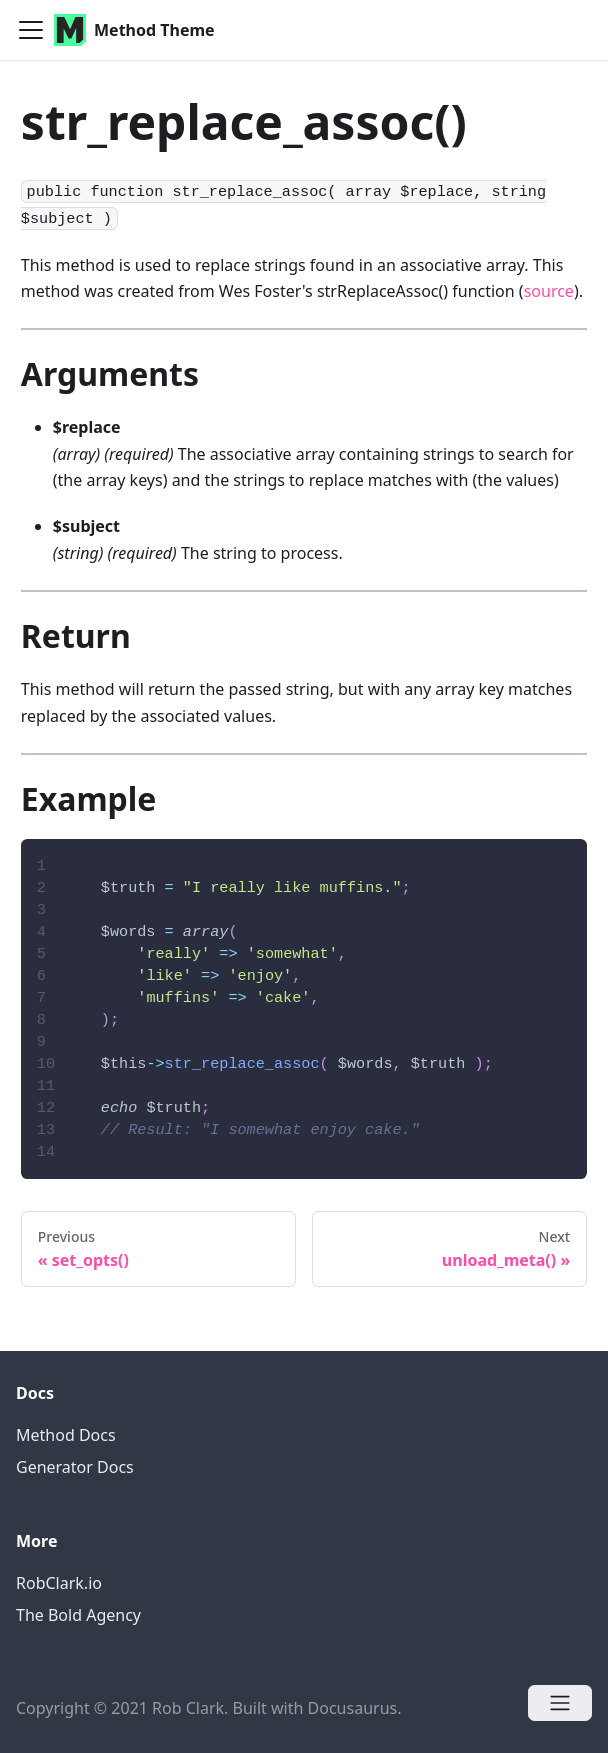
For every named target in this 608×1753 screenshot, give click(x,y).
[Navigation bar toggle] (31, 30)
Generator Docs (75, 1467)
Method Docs (66, 1435)
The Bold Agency (78, 1615)
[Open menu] (560, 1703)
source (549, 291)
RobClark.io (59, 1583)
